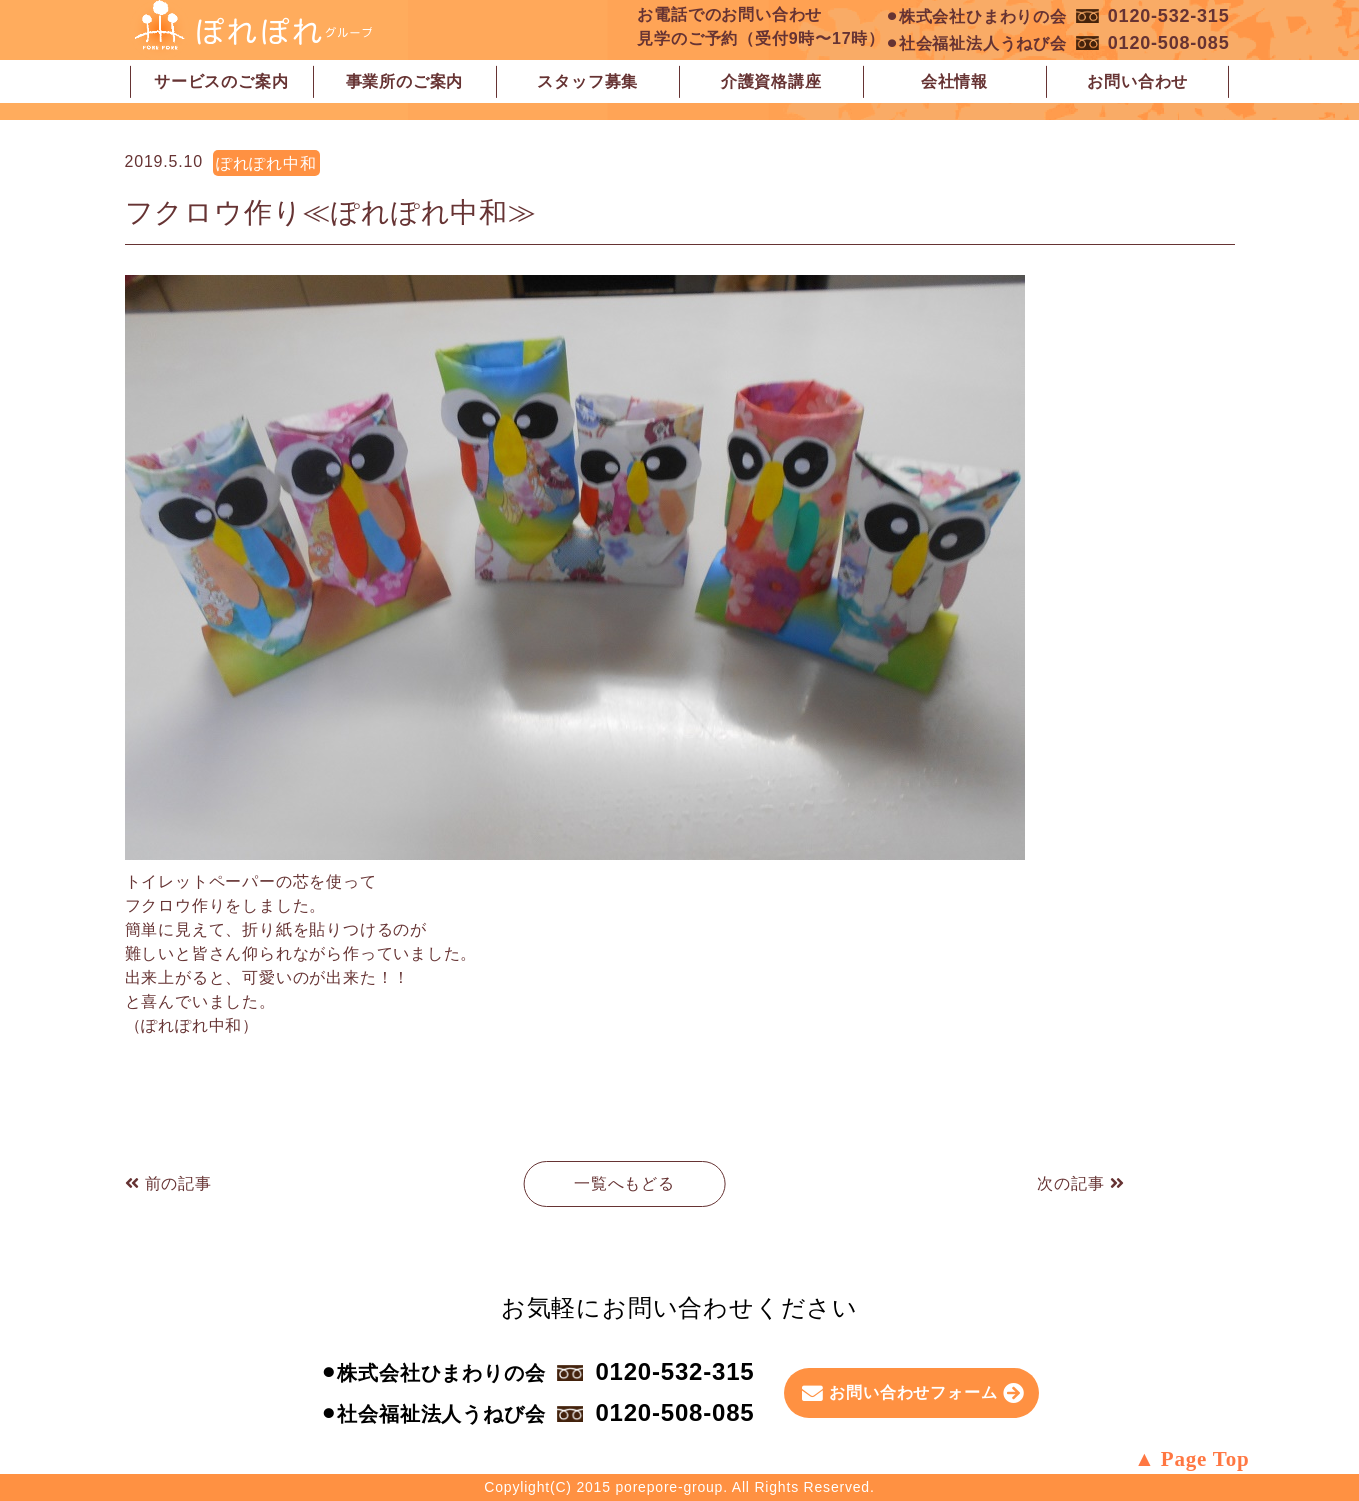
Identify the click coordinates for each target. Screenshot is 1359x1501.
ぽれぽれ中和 (266, 163)
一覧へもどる (624, 1183)
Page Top (1205, 1459)
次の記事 (1080, 1183)
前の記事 (168, 1183)
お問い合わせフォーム (913, 1392)
